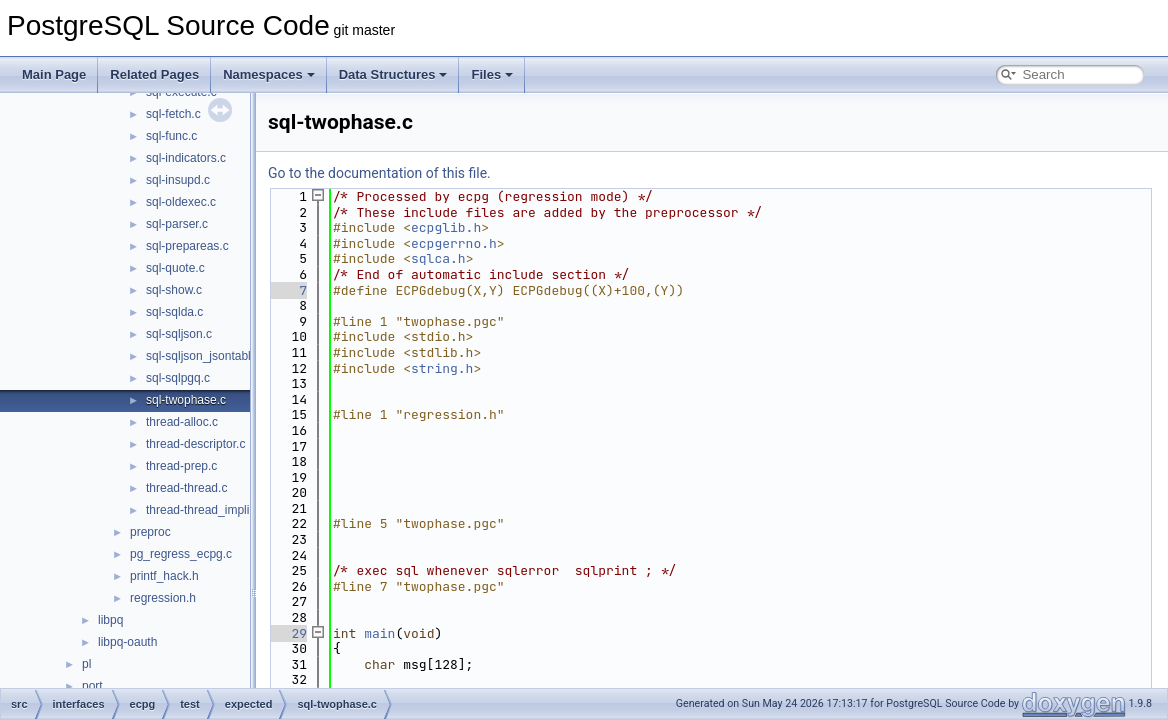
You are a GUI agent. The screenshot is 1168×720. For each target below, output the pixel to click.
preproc (150, 532)
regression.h (163, 598)
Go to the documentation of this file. (379, 173)
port (92, 686)
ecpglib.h (446, 227)
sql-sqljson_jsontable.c (206, 356)
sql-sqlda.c (174, 312)
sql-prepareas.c (187, 246)
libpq (110, 620)
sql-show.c (174, 290)
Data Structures (393, 74)
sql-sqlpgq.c (178, 378)
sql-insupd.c (178, 180)
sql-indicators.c (186, 158)
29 (287, 633)
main (379, 633)
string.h (442, 368)
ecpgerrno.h (454, 243)
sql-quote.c (175, 268)
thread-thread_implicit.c (208, 510)
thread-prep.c (181, 466)
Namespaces (269, 74)
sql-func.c (171, 136)
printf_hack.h (164, 576)
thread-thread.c (186, 488)
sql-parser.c (177, 224)
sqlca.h (438, 258)
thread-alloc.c (182, 422)
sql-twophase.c (186, 400)
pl (86, 664)
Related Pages (154, 74)
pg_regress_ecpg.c (181, 554)
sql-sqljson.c (179, 334)
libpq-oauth (127, 642)
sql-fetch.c (173, 114)
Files (492, 74)
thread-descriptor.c (195, 444)
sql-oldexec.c (181, 202)
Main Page (54, 74)
